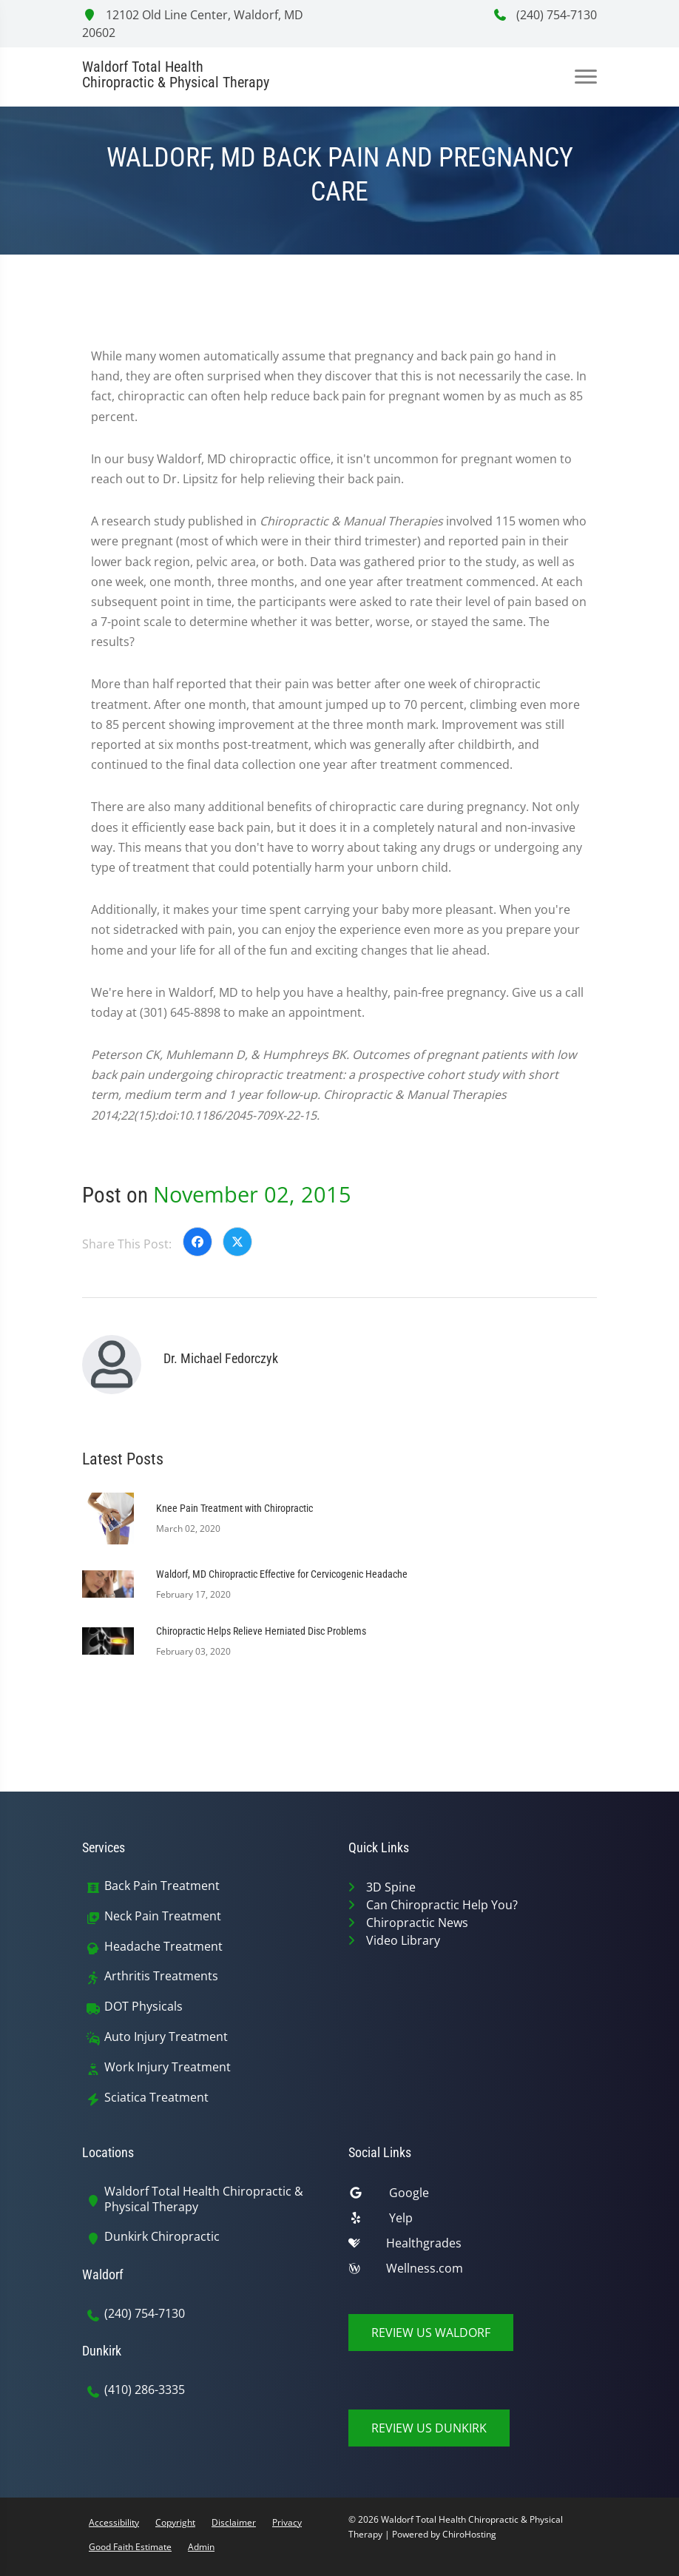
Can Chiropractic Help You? (442, 1905)
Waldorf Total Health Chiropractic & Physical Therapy (203, 2199)
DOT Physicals (143, 2006)
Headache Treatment (163, 1946)
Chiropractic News (417, 1922)
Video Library (403, 1940)
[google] (472, 2196)
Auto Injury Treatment (166, 2037)
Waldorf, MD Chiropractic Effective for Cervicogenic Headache (282, 1574)
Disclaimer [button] (234, 2522)
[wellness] (472, 2271)
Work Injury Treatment (167, 2067)
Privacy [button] (287, 2522)
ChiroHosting (469, 2534)
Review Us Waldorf (430, 2332)
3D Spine (391, 1887)
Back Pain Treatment (162, 1886)
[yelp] (472, 2221)
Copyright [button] (175, 2522)
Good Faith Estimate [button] (130, 2546)
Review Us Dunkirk (429, 2428)
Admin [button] (201, 2546)
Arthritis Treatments (161, 1976)
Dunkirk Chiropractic (162, 2236)
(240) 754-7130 (545, 15)
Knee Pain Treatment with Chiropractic (234, 1508)
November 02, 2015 (252, 1194)
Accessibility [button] (114, 2522)
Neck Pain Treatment (162, 1916)
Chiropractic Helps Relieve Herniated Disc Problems (261, 1631)
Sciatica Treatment (156, 2097)
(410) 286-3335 (144, 2390)
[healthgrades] (472, 2246)
